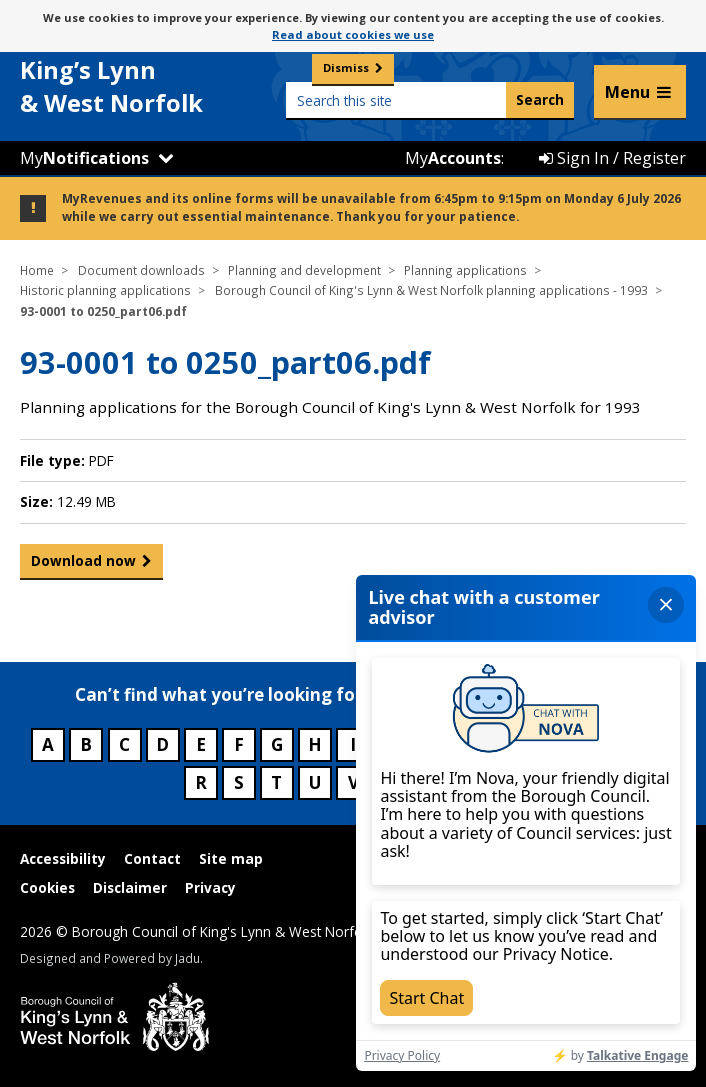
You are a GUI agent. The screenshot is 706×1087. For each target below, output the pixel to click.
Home (37, 270)
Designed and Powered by (110, 958)
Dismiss (346, 67)
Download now (83, 560)
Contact (152, 858)
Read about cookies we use (353, 34)
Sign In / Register (612, 158)
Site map (231, 858)
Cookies (47, 887)
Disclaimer (130, 887)
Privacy (210, 887)
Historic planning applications (105, 290)
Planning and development (304, 270)
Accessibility (63, 858)
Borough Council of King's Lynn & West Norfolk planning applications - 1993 (431, 290)
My (84, 158)
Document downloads (141, 270)
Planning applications (465, 270)
